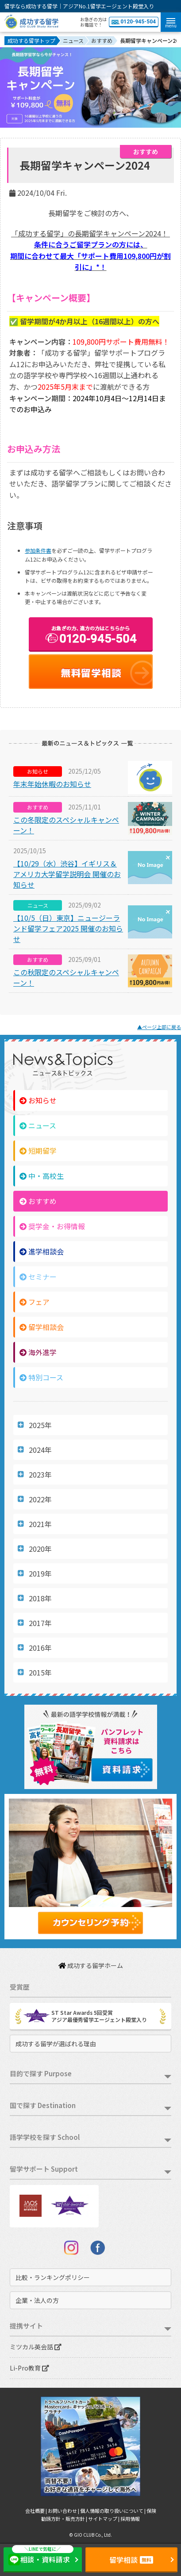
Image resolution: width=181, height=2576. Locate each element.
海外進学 (38, 1352)
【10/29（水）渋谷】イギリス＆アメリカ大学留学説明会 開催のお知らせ (67, 874)
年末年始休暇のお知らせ (52, 784)
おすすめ (38, 1201)
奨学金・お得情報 (52, 1226)
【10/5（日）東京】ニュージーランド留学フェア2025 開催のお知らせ (68, 928)
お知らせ (38, 1100)
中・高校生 (41, 1175)
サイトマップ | (104, 2518)
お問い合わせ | (64, 2510)
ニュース (37, 1125)
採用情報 (130, 2518)
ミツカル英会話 (36, 2346)
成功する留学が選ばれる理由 (55, 2043)
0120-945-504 (134, 22)
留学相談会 (41, 1327)
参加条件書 (38, 550)
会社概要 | (36, 2510)
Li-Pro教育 (29, 2367)
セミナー (38, 1276)
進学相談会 (41, 1251)
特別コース (41, 1377)
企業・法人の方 (37, 2300)
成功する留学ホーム (90, 1965)
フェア (34, 1301)
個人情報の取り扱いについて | (113, 2510)
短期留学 (38, 1150)
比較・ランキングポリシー (52, 2277)
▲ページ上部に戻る (159, 1026)
